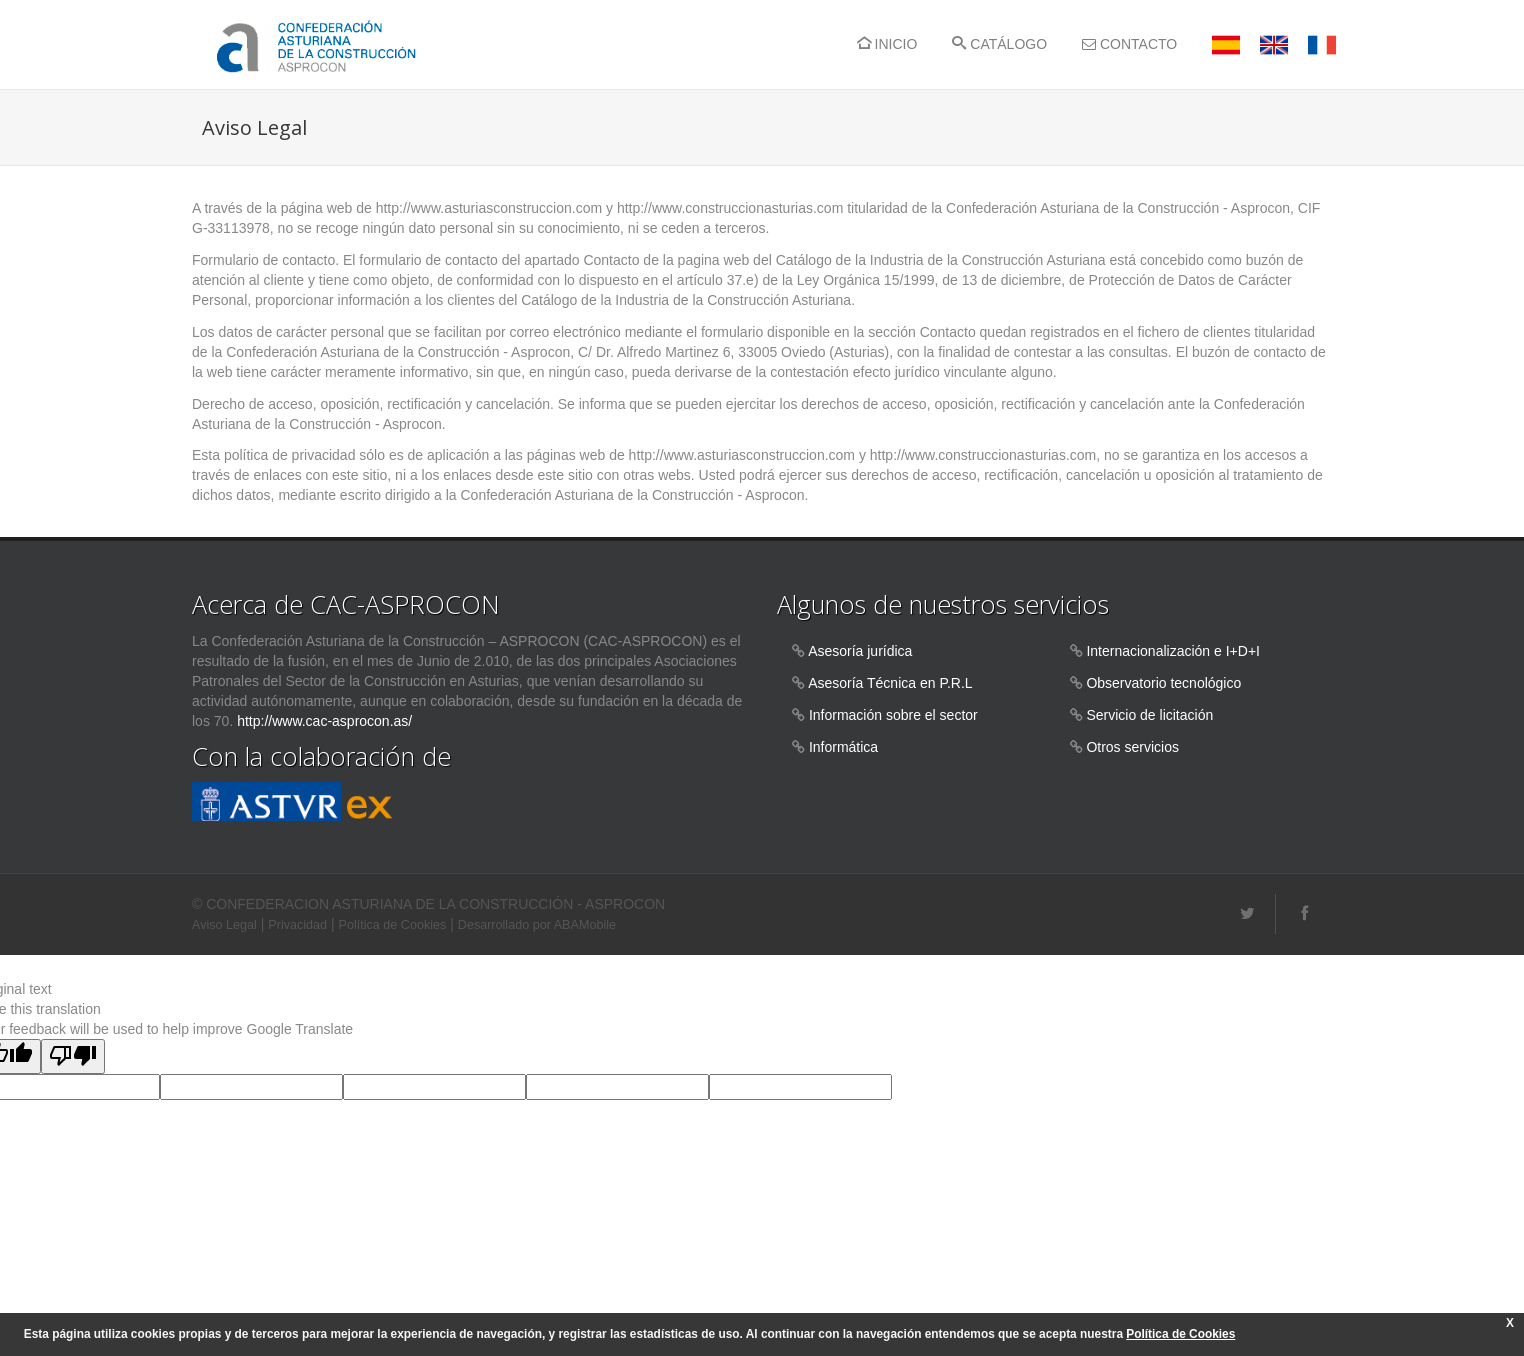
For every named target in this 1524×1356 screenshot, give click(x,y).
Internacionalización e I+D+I (1173, 651)
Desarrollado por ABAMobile (537, 925)
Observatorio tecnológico (1163, 683)
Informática (843, 747)
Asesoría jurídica (860, 651)
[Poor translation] (73, 1056)
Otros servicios (1132, 747)
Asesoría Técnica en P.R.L (890, 683)
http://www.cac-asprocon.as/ (324, 721)
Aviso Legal (224, 925)
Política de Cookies (393, 925)
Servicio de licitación (1149, 715)
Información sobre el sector (893, 715)
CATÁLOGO (999, 44)
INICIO (887, 44)
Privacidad (297, 925)
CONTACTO (1129, 44)
